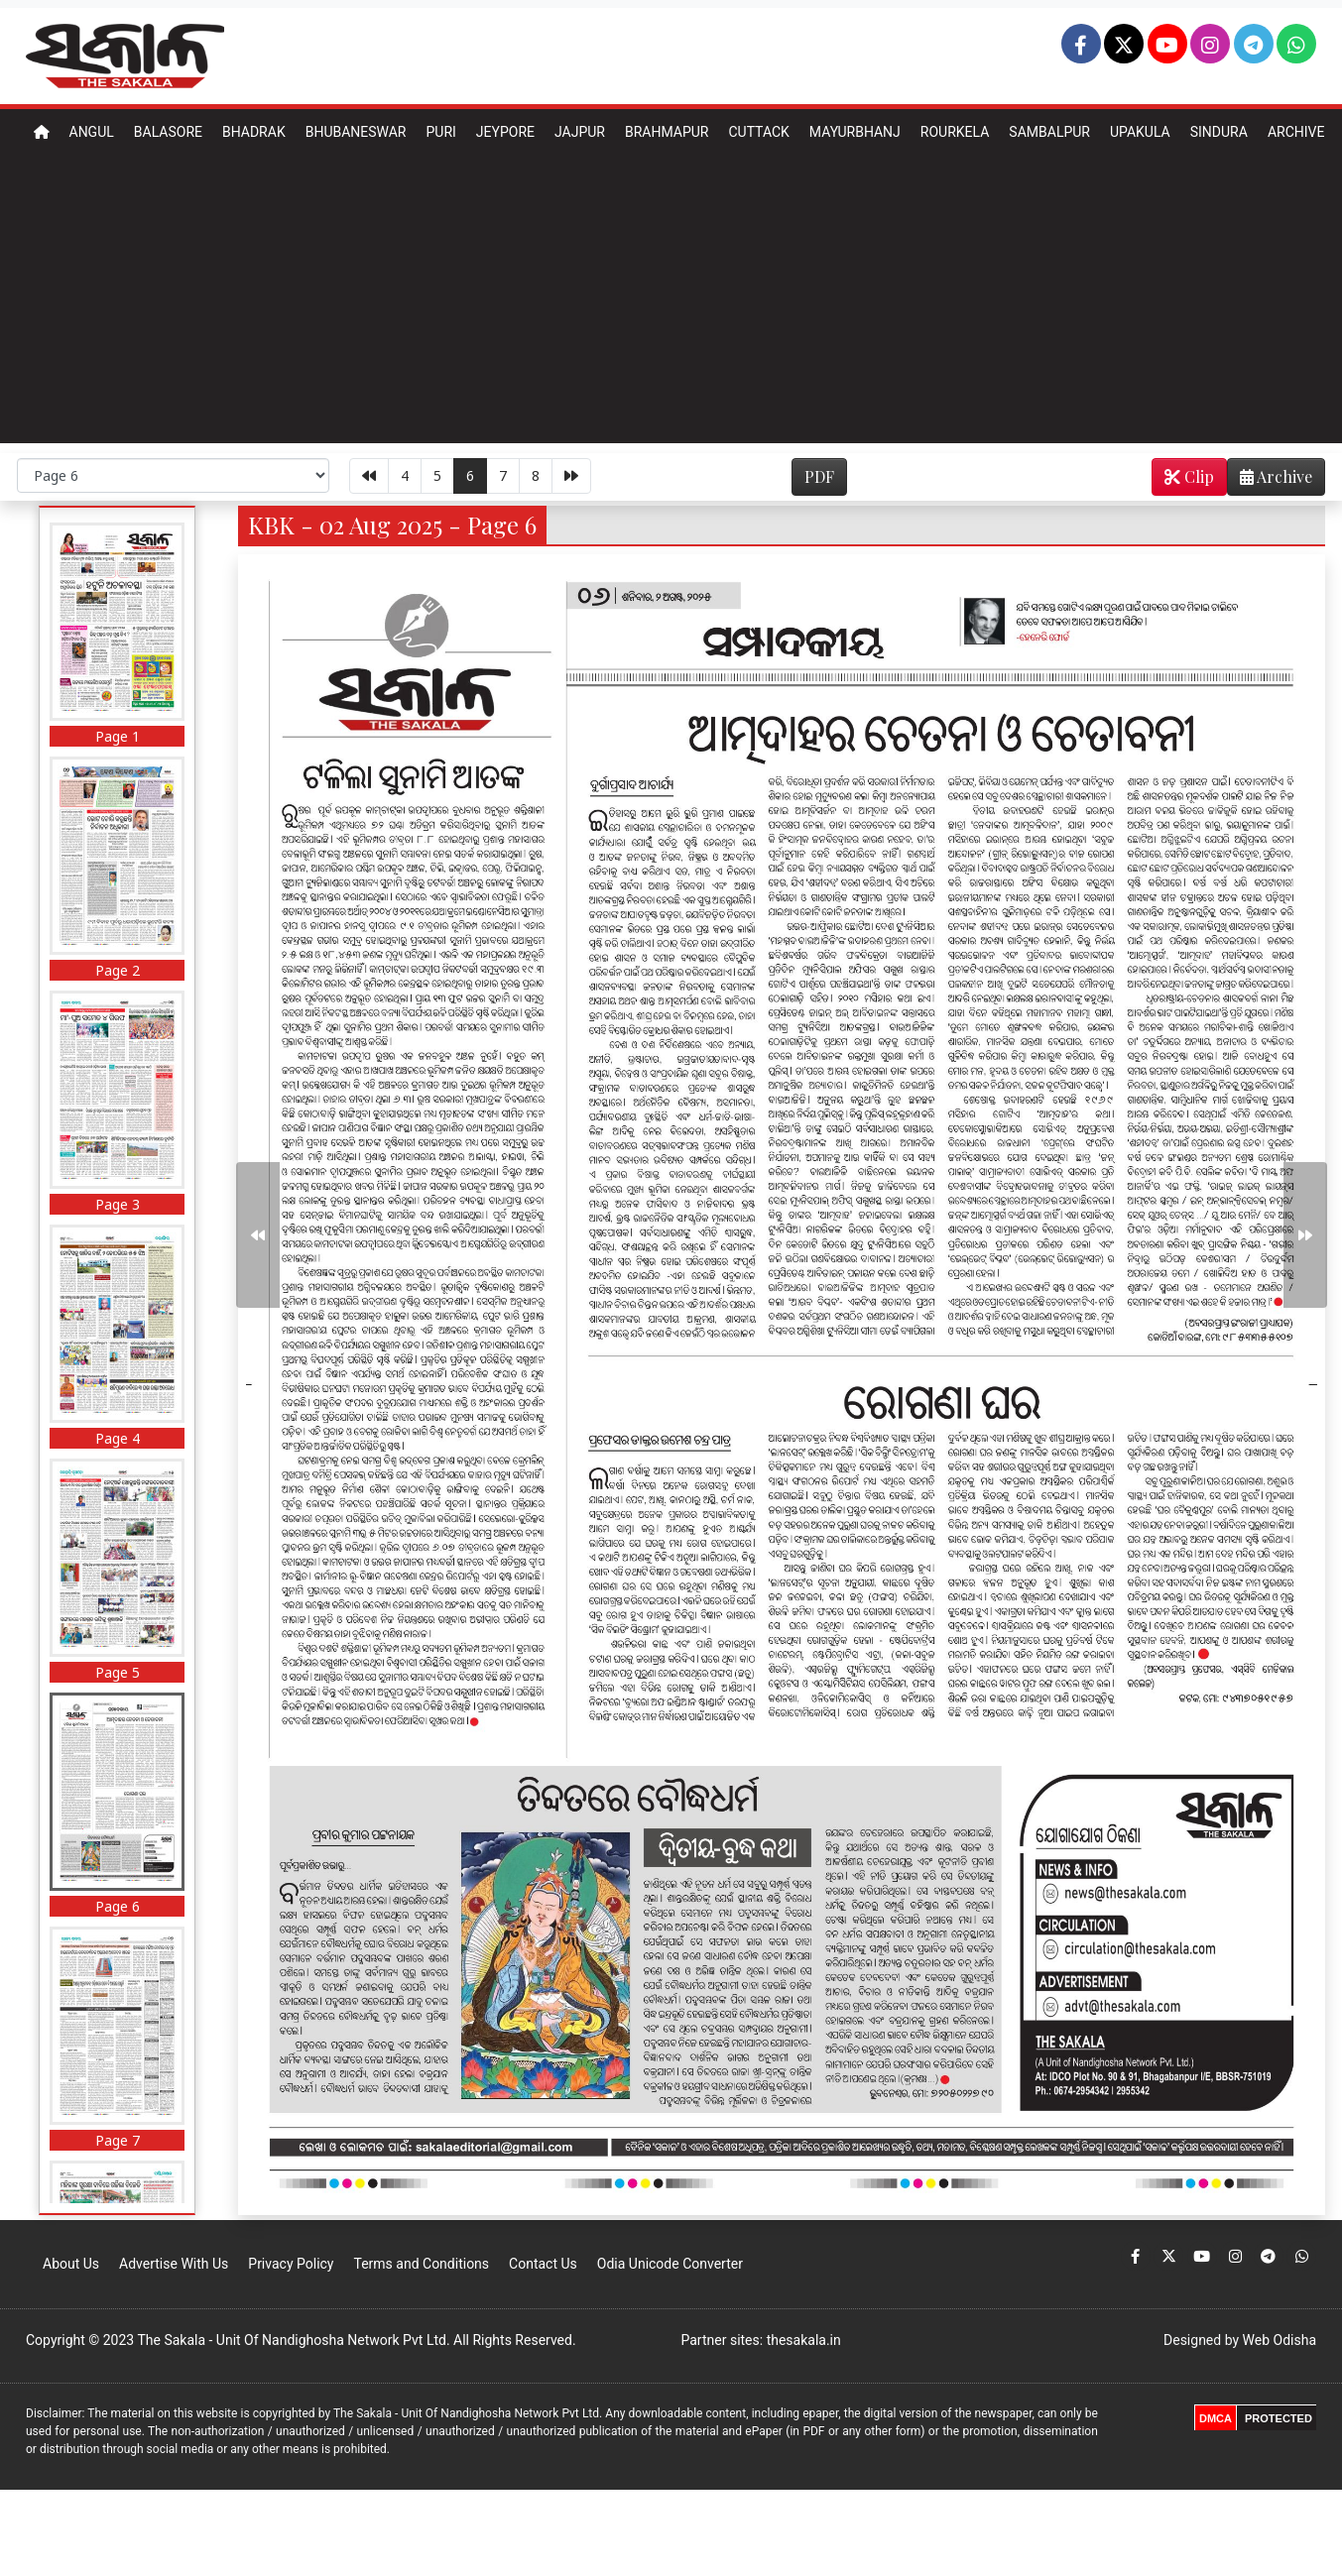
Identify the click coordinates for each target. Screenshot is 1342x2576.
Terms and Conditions (421, 2264)
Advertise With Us (173, 2264)
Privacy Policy (290, 2264)
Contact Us (543, 2264)
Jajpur (579, 132)
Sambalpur (1049, 132)
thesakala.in (804, 2340)
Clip (1189, 476)
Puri (440, 132)
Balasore (168, 132)
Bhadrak (254, 132)
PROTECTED (1278, 2418)
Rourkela (955, 132)
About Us (71, 2264)
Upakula (1140, 132)
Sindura (1219, 132)
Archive (1296, 132)
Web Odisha (1279, 2340)
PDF (819, 476)
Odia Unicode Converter (670, 2264)
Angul (91, 132)
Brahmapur (667, 132)
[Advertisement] (671, 304)
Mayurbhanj (855, 132)
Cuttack (758, 132)
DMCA (1215, 2418)
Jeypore (505, 132)
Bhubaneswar (356, 132)
